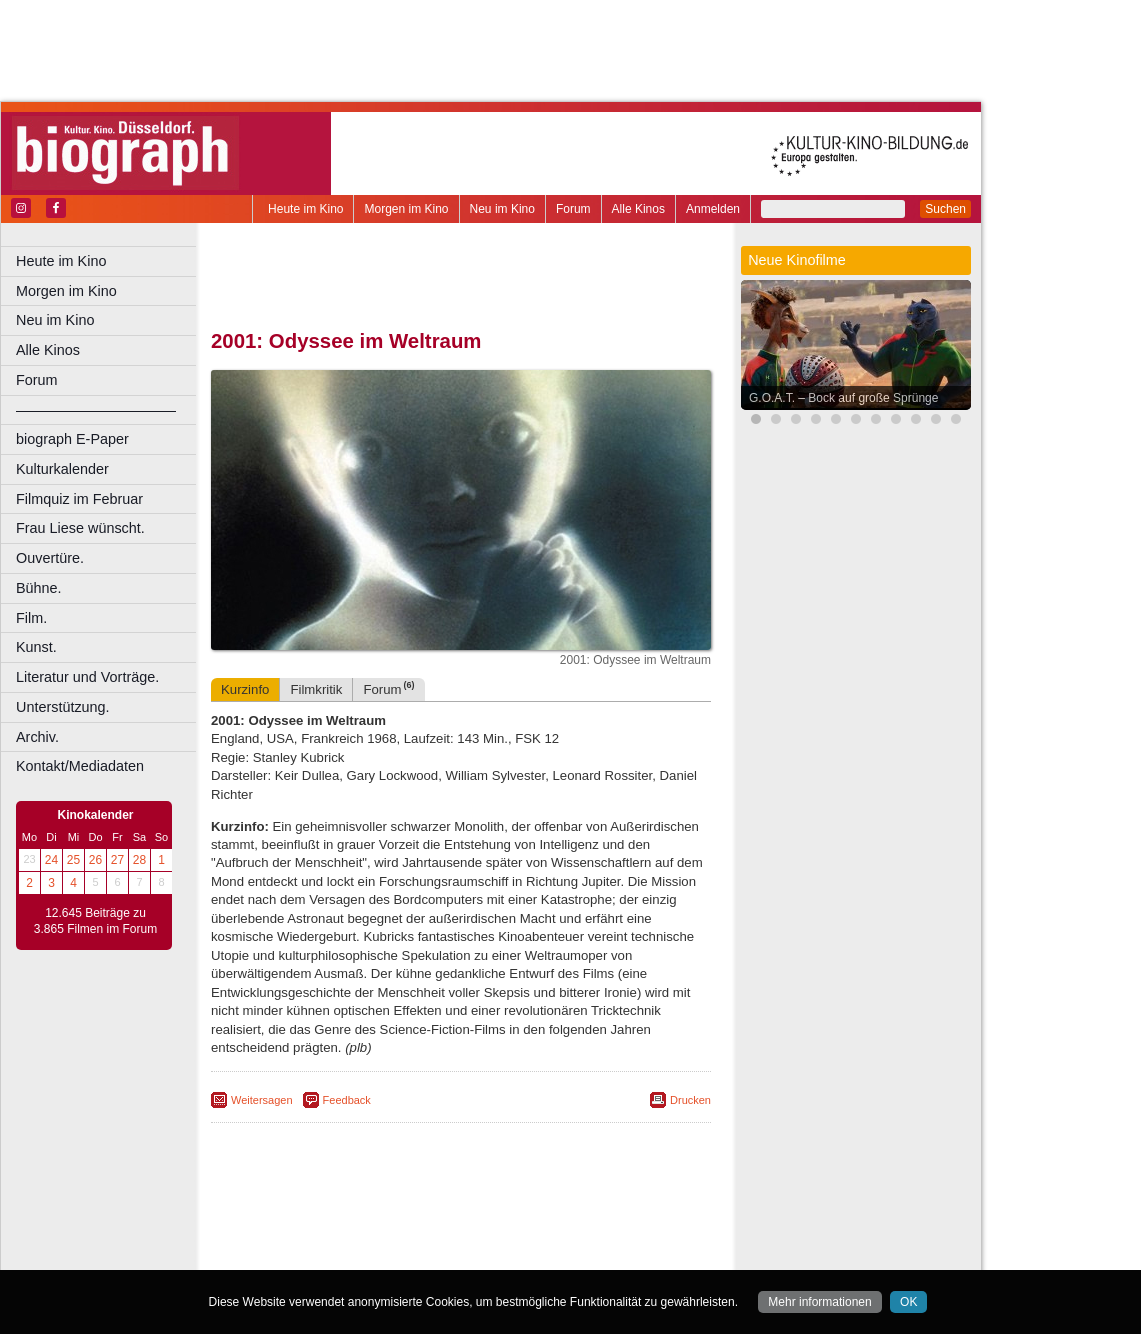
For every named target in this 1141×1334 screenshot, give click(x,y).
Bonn (351, 1254)
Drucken (690, 1100)
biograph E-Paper (72, 439)
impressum (471, 1221)
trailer (461, 1238)
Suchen (945, 209)
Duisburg (609, 1254)
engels (401, 1238)
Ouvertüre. (50, 558)
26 (95, 860)
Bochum (308, 1254)
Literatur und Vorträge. (87, 677)
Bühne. (39, 588)
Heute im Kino (305, 209)
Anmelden (713, 209)
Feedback (347, 1100)
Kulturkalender (62, 469)
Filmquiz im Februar (79, 499)
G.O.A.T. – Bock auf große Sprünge (843, 398)
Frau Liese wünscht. (80, 528)
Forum (573, 209)
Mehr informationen (819, 1302)
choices (354, 1238)
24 (51, 860)
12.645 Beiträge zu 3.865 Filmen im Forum (95, 921)
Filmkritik (316, 689)
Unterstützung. (63, 707)
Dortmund (487, 1254)
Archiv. (37, 737)
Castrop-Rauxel (412, 1254)
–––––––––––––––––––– (96, 410)
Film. (31, 618)
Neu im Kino (502, 209)
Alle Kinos (638, 209)
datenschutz (542, 1221)
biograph (300, 1238)
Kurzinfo (245, 689)
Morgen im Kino (406, 209)
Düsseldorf (549, 1254)
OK (908, 1302)
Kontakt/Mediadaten (80, 766)
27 (117, 860)
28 (139, 860)
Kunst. (36, 647)
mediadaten (616, 1221)
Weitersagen (262, 1100)
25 (73, 860)
